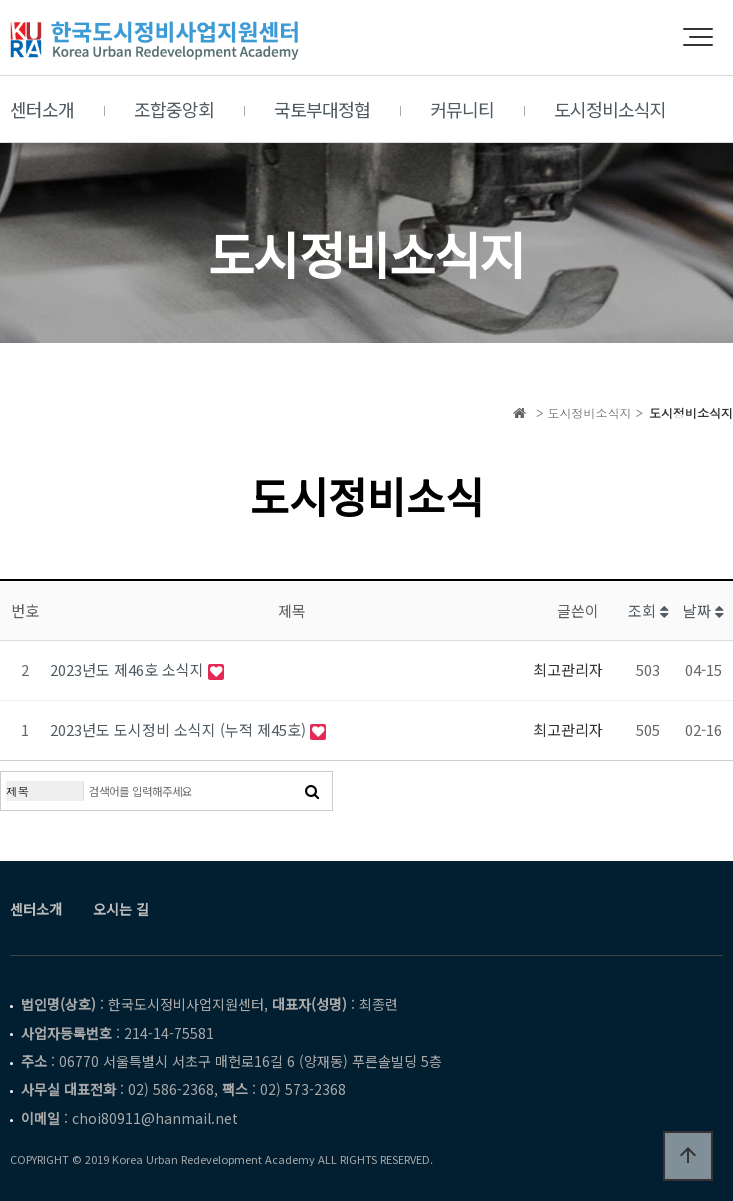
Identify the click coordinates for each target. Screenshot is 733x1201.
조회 (648, 610)
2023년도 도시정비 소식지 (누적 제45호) (180, 729)
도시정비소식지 (610, 109)
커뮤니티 (462, 109)
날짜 (703, 610)
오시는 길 (121, 909)
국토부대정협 (322, 109)
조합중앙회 (174, 109)
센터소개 (42, 109)
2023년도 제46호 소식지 (129, 669)
